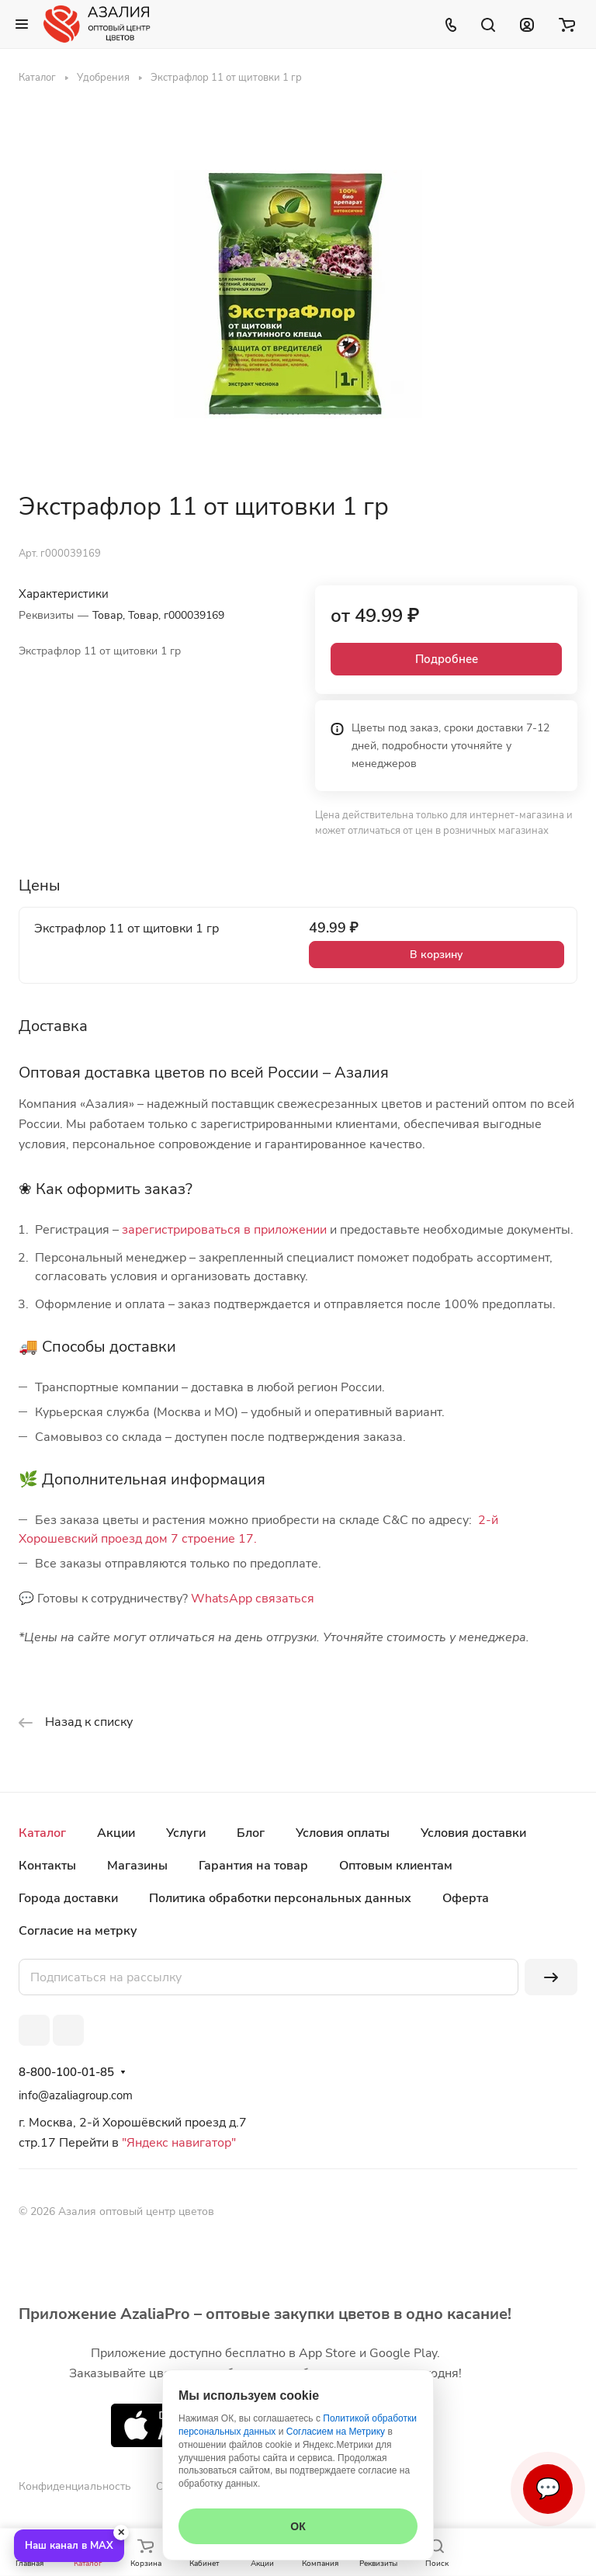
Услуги (186, 1833)
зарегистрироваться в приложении (224, 1229)
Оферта (465, 1898)
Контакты (47, 1865)
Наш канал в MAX (69, 2546)
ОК (297, 2526)
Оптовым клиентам (395, 1865)
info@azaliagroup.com (76, 2095)
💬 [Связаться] (547, 2488)
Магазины (137, 1865)
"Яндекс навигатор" (177, 2142)
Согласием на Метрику (335, 2431)
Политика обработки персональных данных (280, 1898)
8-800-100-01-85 (66, 2072)
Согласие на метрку (78, 1930)
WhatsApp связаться (252, 1598)
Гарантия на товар (253, 1865)
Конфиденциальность (75, 2486)
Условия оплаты (343, 1833)
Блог (251, 1833)
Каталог (42, 1833)
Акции (116, 1833)
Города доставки (68, 1898)
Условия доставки (473, 1833)
